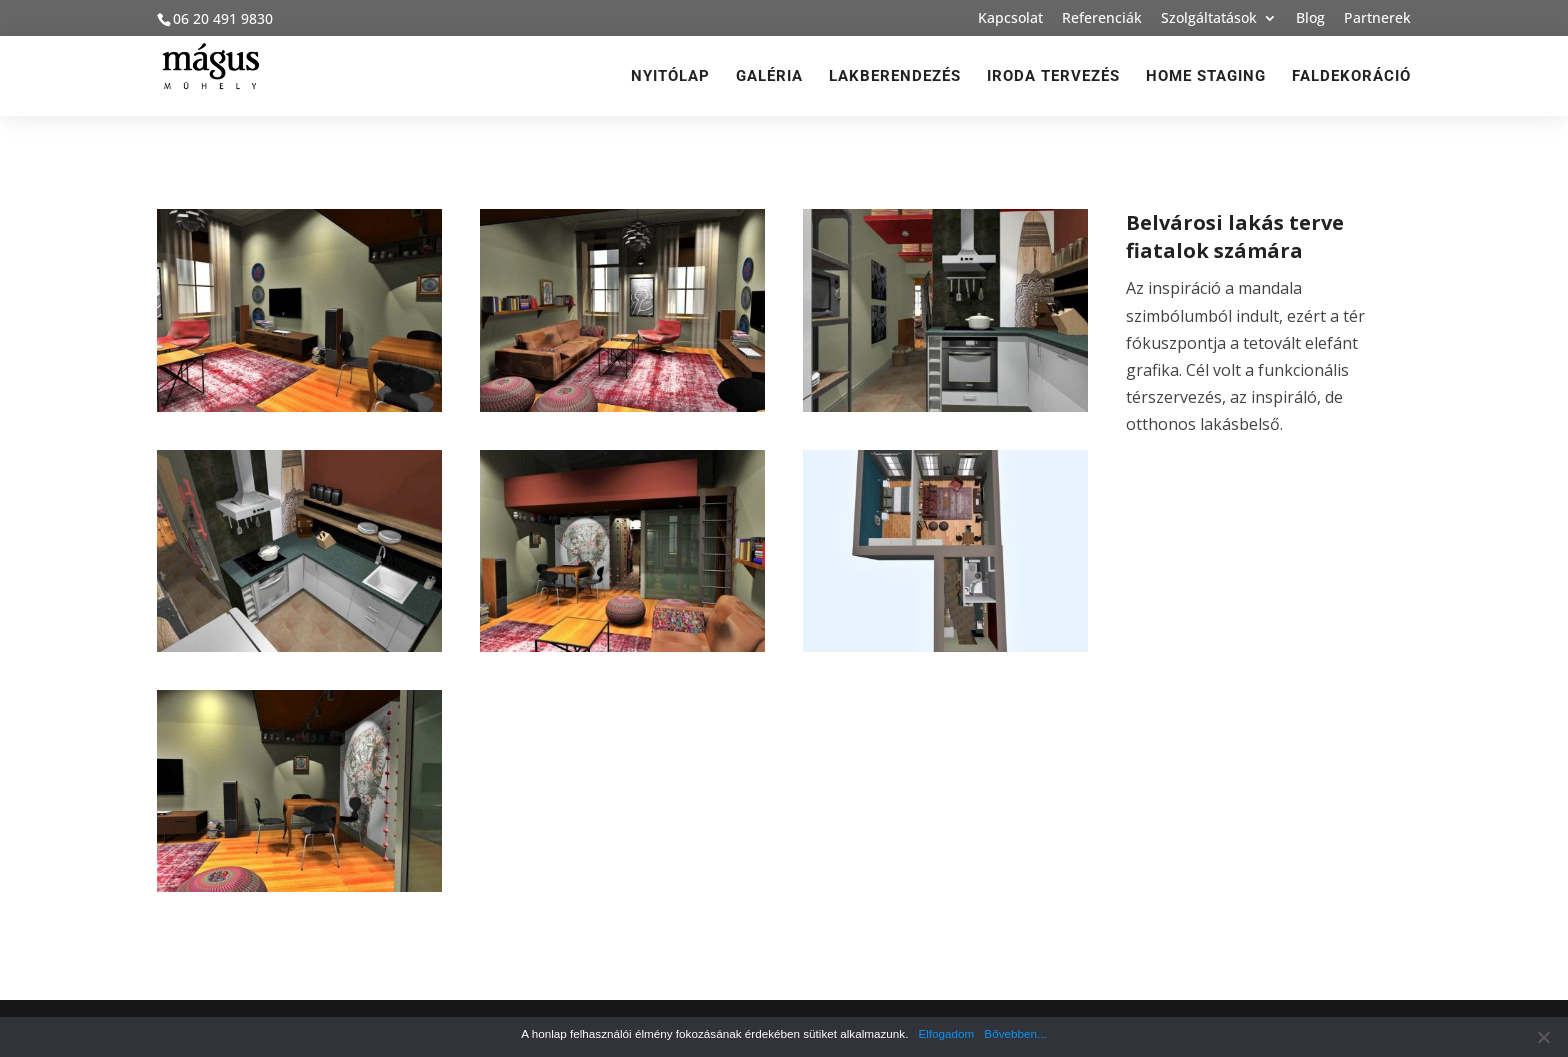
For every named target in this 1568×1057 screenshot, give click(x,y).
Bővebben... (1015, 1033)
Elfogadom (946, 1033)
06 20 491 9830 (223, 18)
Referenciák (1102, 19)
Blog (1310, 19)
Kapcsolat (1010, 19)
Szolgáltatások (1209, 19)
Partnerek (1377, 19)
